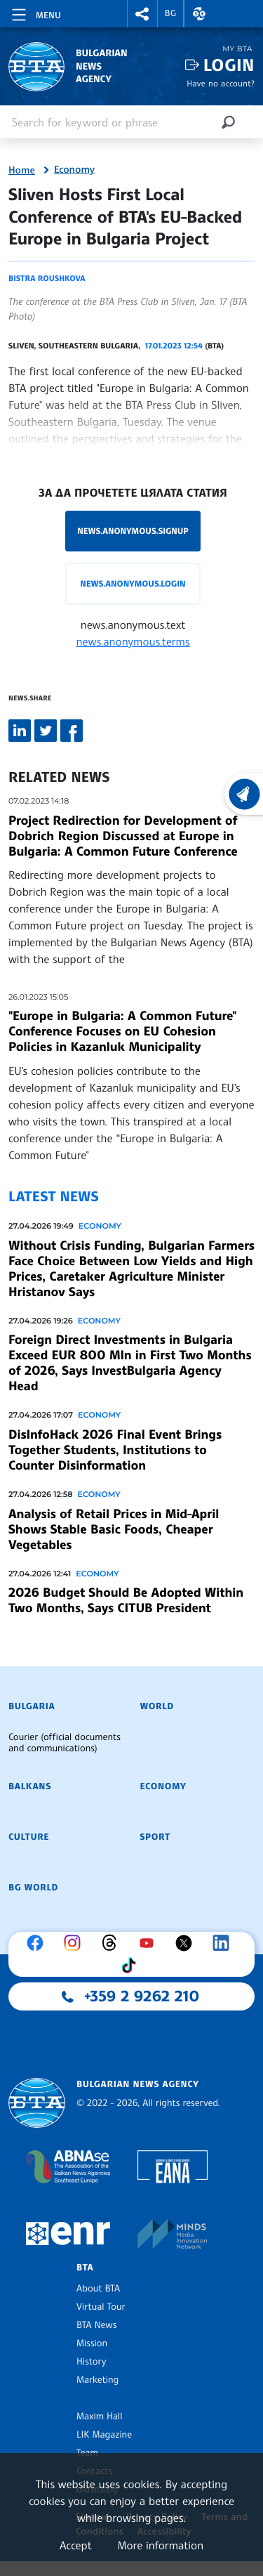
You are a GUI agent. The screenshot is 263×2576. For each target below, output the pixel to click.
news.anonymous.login (132, 583)
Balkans (29, 1786)
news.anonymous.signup (133, 530)
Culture (28, 1837)
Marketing (97, 2380)
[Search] (228, 121)
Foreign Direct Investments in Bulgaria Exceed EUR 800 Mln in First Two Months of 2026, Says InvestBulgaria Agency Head (129, 1363)
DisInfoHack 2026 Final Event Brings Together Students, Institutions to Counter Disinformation (115, 1450)
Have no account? (221, 83)
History (91, 2361)
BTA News (96, 2325)
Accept (76, 2545)
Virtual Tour (101, 2307)
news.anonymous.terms (133, 641)
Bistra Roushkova (46, 278)
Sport (155, 1837)
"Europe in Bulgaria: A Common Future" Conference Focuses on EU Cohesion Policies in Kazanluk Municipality (122, 1031)
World (157, 1706)
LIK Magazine (104, 2434)
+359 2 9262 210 (141, 1996)
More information (160, 2545)
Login (229, 65)
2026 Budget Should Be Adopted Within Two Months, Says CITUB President (125, 1600)
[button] (142, 13)
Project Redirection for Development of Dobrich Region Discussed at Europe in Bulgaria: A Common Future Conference (123, 836)
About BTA (98, 2288)
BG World (33, 1887)
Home (21, 170)
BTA (84, 2267)
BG (171, 13)
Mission (91, 2343)
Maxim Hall (99, 2416)
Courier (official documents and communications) (64, 1743)
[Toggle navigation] (35, 12)
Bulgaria (31, 1706)
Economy (74, 170)
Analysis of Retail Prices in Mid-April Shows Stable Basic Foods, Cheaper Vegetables (113, 1529)
